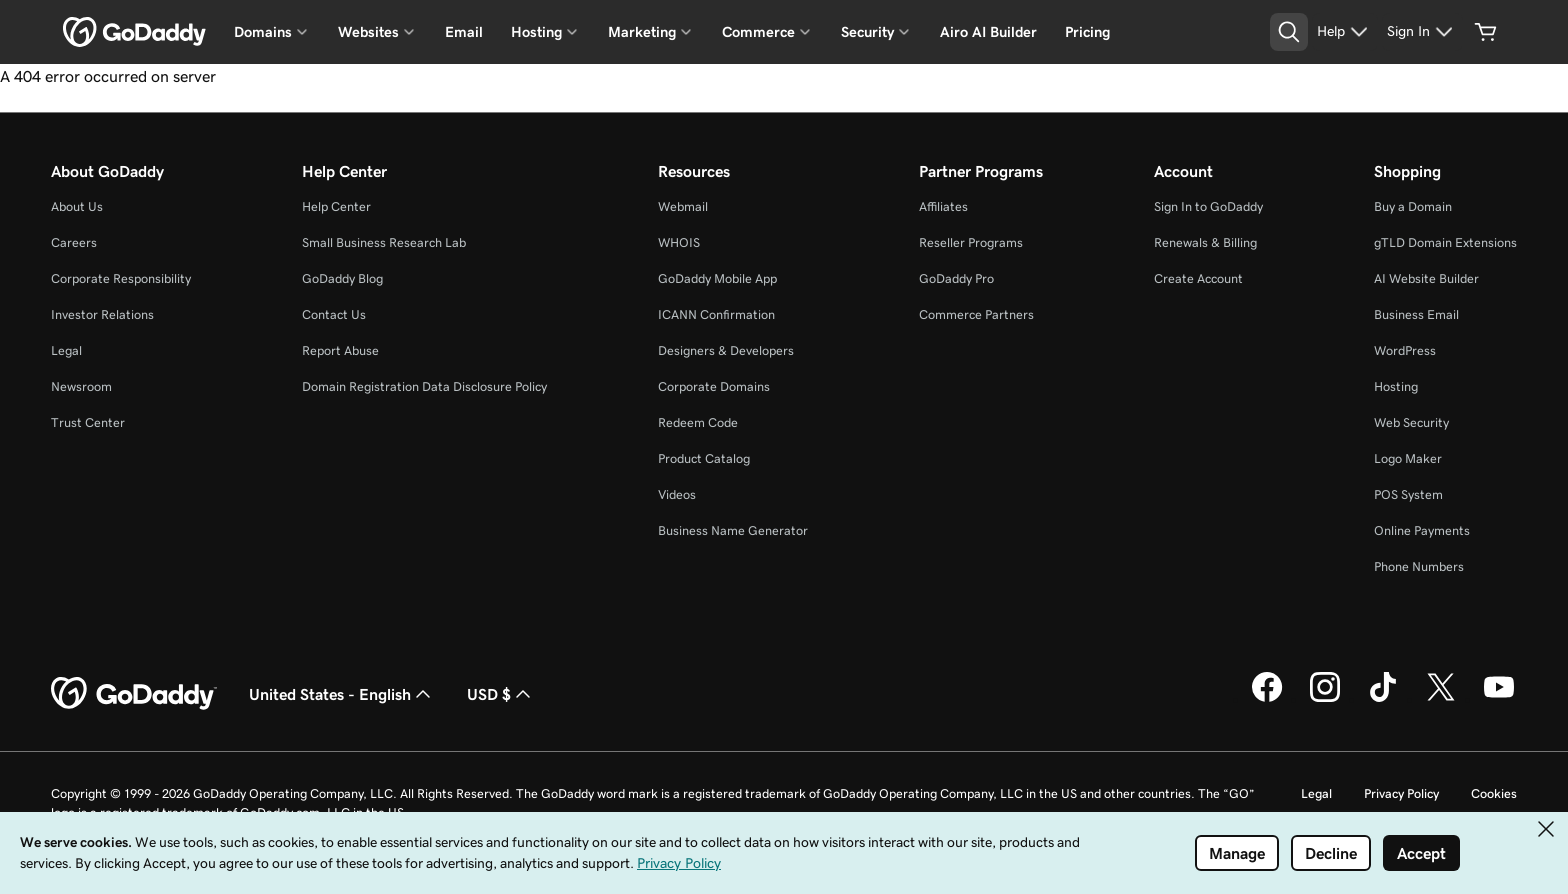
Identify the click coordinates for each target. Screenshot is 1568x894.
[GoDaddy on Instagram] (1325, 699)
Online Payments (1422, 530)
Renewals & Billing (1205, 242)
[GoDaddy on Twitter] (1441, 699)
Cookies (1494, 793)
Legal (66, 350)
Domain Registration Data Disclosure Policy (424, 386)
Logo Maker (1408, 458)
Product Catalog (704, 458)
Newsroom (81, 386)
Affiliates (943, 206)
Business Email (1416, 314)
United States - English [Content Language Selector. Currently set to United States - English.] (342, 694)
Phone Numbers (1419, 566)
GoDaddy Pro (956, 278)
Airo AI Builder (988, 32)
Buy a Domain (1413, 206)
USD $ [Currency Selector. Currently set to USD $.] (501, 694)
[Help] (1345, 32)
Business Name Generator (733, 530)
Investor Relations (102, 314)
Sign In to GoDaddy (1208, 206)
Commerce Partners (976, 314)
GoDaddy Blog (342, 278)
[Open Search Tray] (1289, 32)
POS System (1408, 494)
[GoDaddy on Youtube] (1499, 699)
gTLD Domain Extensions (1445, 242)
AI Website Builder (1426, 278)
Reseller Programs (971, 242)
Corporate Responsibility (121, 278)
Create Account (1198, 278)
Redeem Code (698, 422)
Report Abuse (340, 350)
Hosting (1396, 386)
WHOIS (679, 242)
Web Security (1411, 422)
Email (464, 32)
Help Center (336, 206)
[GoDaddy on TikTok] (1383, 699)
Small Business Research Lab (384, 242)
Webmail (683, 206)
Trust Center (88, 422)
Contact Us (334, 314)
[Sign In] (1422, 32)
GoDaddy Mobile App (717, 278)
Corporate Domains (714, 386)
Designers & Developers (726, 350)
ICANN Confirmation (716, 314)
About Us (77, 206)
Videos (677, 494)
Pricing (1087, 32)
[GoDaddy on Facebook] (1267, 699)
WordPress (1405, 350)
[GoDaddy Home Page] (134, 694)
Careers (74, 242)
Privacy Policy (1401, 793)
